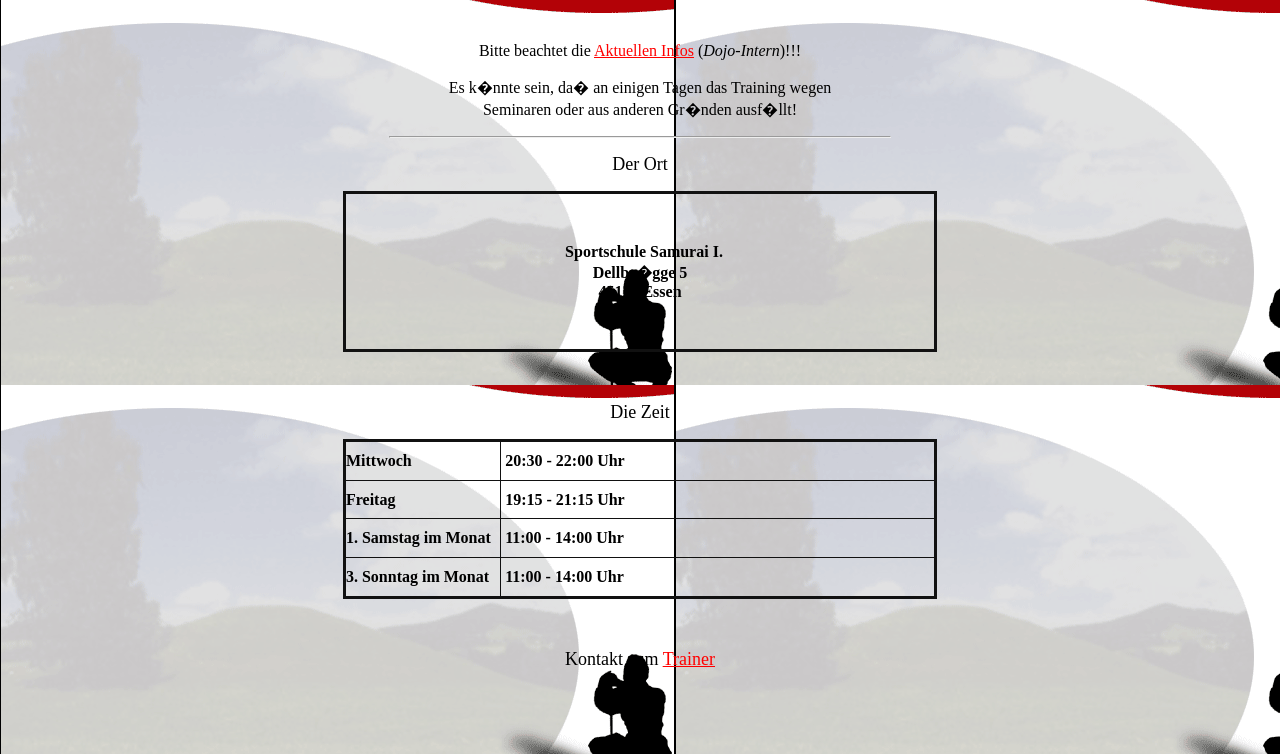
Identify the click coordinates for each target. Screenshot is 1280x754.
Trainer (689, 659)
